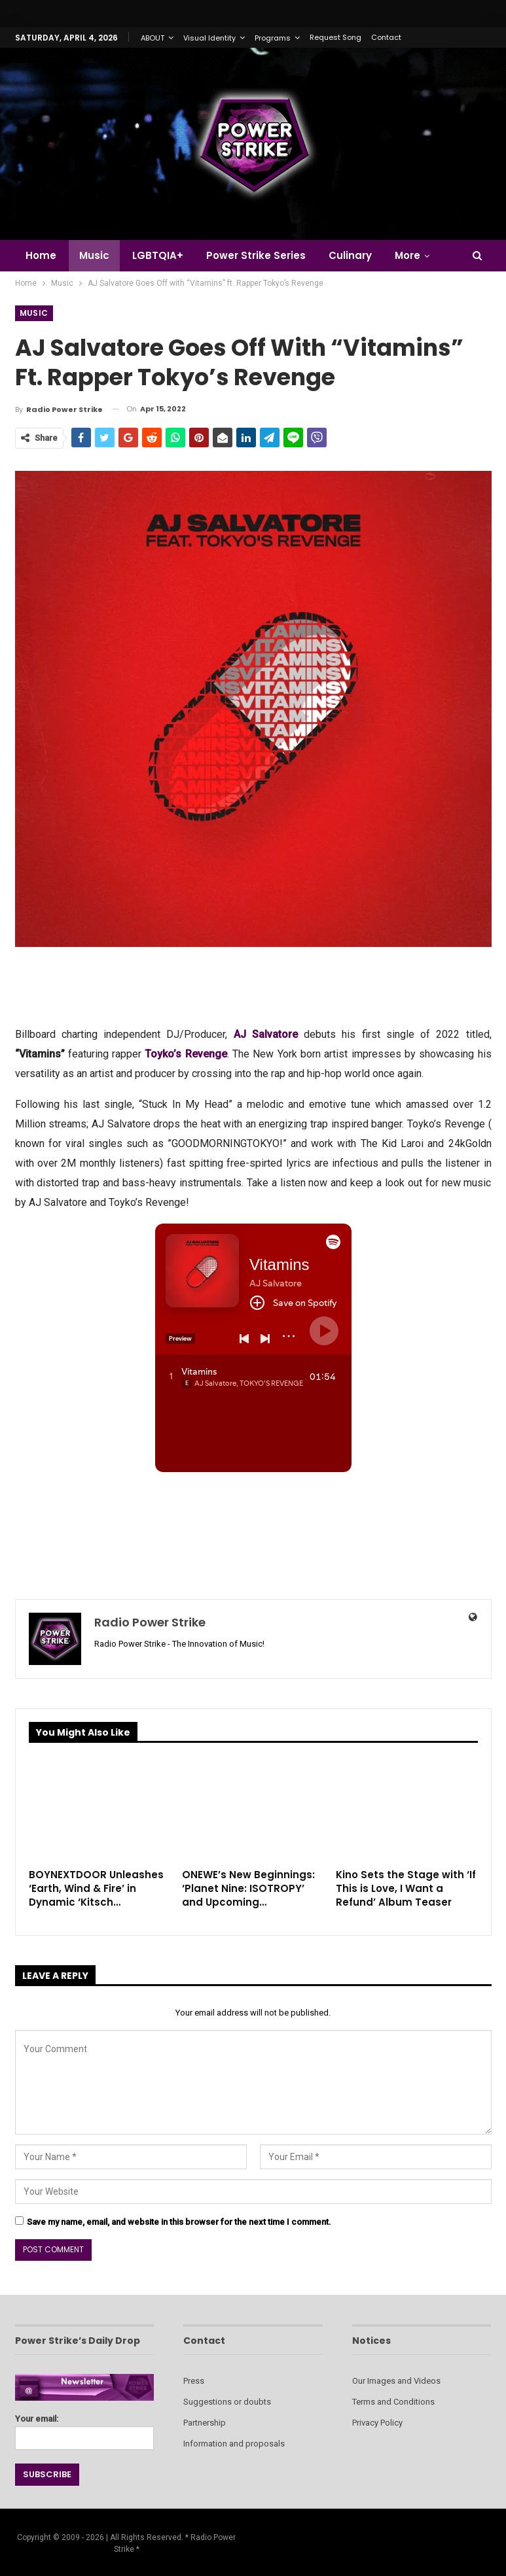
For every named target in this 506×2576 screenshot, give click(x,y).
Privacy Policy (377, 2423)
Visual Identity (209, 38)
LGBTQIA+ (157, 255)
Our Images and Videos (396, 2381)
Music (94, 255)
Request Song (335, 37)
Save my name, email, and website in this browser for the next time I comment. (179, 2222)
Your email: (84, 2428)
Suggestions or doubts (227, 2402)
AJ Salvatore (266, 1034)
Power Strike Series (256, 255)
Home (41, 255)
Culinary (350, 255)
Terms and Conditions (393, 2402)
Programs (273, 38)
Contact (386, 37)
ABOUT (152, 38)
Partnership (204, 2423)
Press (193, 2381)
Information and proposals (234, 2443)
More (407, 255)
